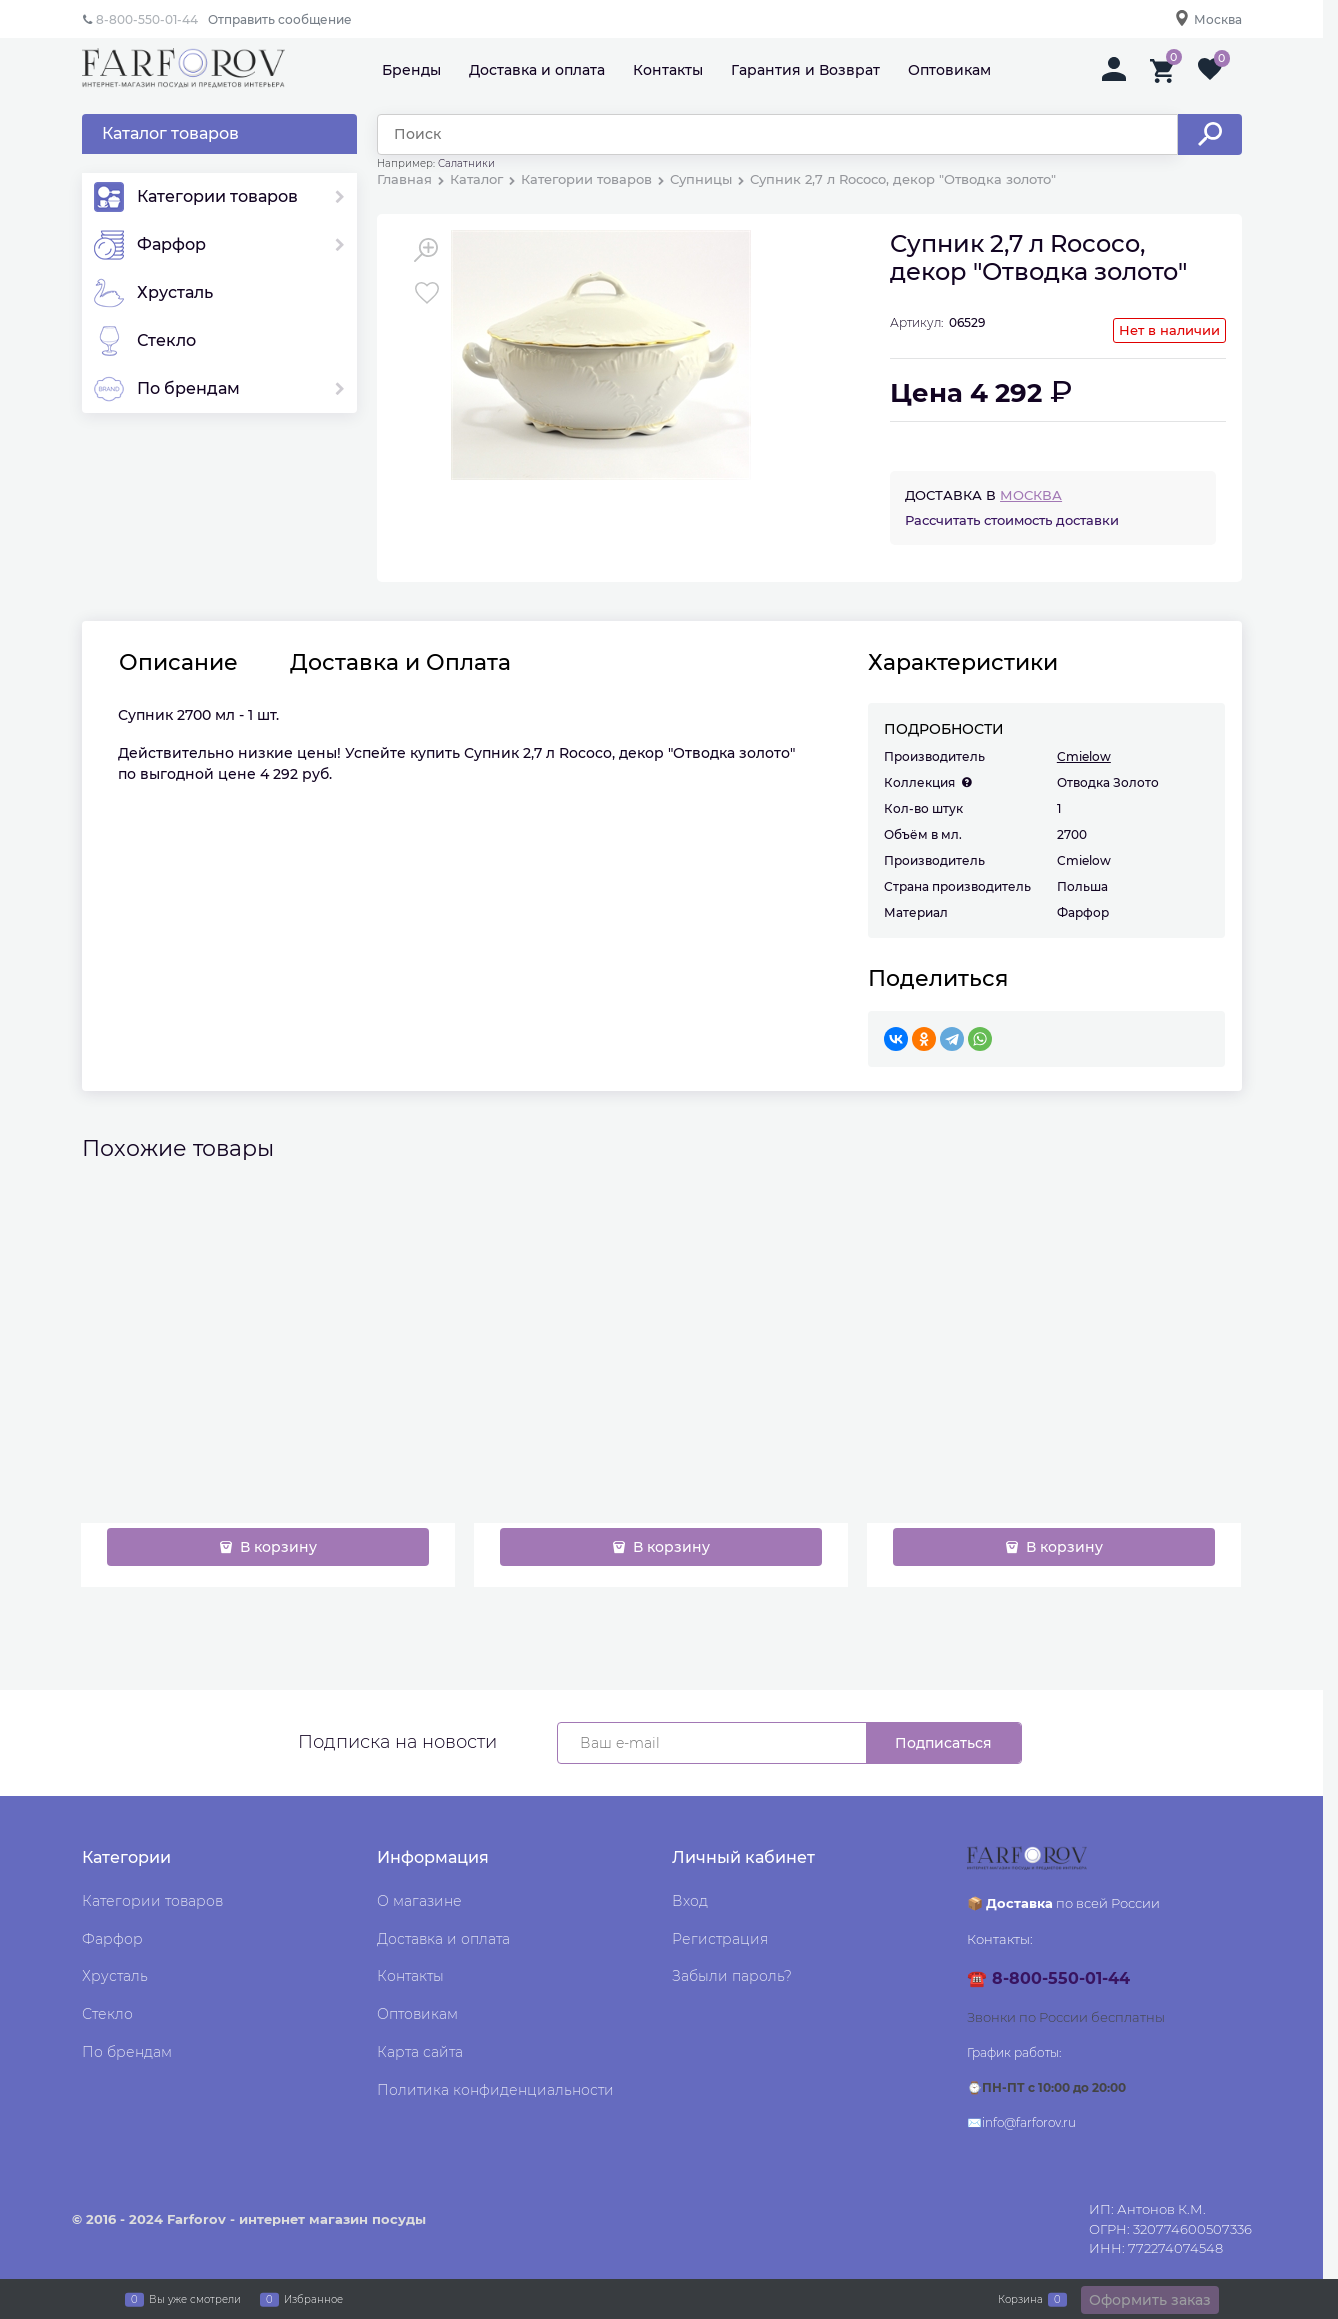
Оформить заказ (1150, 2300)
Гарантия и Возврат (805, 70)
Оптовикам (949, 70)
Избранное (313, 2299)
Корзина (1020, 2299)
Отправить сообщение (280, 19)
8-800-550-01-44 (147, 19)
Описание (178, 663)
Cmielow (1084, 756)
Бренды (411, 70)
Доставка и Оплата (400, 663)
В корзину (276, 1547)
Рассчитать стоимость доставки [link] (1012, 520)
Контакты (668, 70)
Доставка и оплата (537, 70)
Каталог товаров (170, 133)
